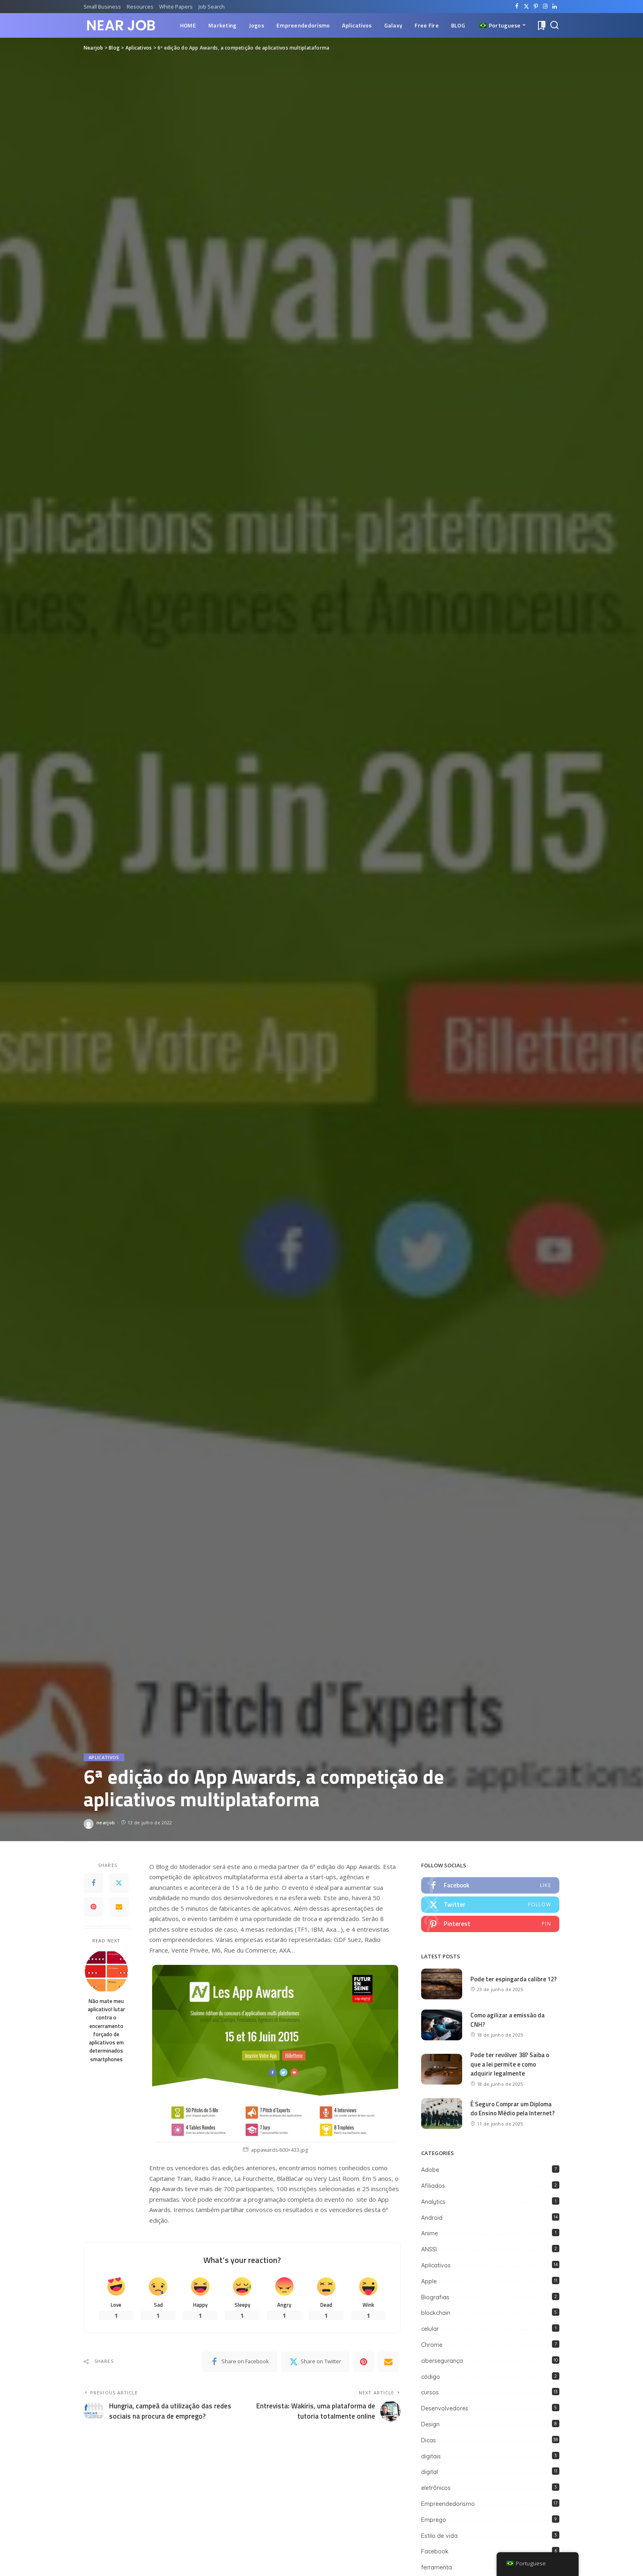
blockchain (435, 2313)
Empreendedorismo (448, 2504)
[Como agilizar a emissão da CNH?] (441, 2025)
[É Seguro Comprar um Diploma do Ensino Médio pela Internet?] (441, 2113)
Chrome (431, 2345)
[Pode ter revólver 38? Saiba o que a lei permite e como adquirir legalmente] (441, 2069)
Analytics (433, 2201)
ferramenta (436, 2567)
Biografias (435, 2297)
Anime (429, 2233)
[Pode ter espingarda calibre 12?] (441, 1984)
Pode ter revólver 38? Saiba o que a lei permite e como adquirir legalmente (509, 2064)
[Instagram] (545, 6)
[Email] (119, 1907)
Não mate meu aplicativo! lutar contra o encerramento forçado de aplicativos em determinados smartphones (106, 2030)
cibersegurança (442, 2361)
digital (429, 2472)
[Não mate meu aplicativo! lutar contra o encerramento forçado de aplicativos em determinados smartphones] (106, 1971)
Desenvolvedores (444, 2408)
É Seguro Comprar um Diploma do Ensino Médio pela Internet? (512, 2108)
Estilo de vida (439, 2536)
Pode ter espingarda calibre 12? (513, 1979)
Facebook (435, 2551)
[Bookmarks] (540, 25)
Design (430, 2424)
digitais (431, 2456)
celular (430, 2329)
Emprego (433, 2520)
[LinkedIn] (554, 6)
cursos (430, 2392)
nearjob (105, 1822)
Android (431, 2217)
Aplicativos (104, 1757)
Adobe (430, 2170)
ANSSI (429, 2249)
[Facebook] (517, 6)
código (430, 2376)
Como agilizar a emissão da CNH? (507, 2019)
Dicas (428, 2440)
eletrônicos (436, 2488)
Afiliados (433, 2185)
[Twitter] (526, 6)
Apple (429, 2281)
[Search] (554, 25)
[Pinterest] (535, 6)
